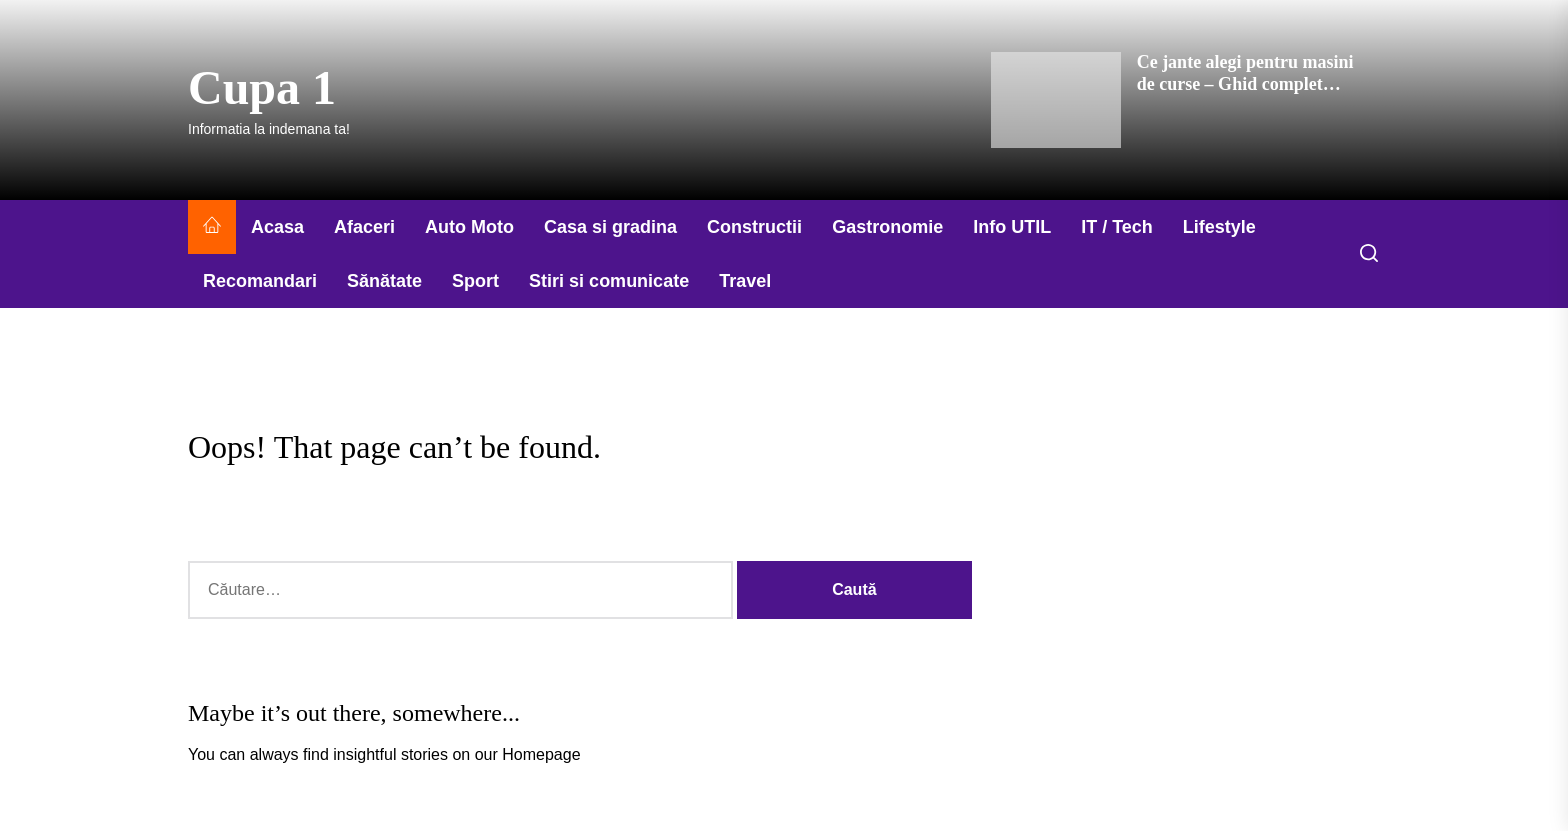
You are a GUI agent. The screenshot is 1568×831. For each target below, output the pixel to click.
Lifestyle (1219, 227)
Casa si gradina (610, 227)
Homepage (541, 754)
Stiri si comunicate (609, 281)
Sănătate (384, 281)
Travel (745, 281)
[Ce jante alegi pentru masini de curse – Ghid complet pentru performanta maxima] (1056, 100)
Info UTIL (1012, 227)
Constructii (754, 227)
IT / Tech (1117, 227)
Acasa (277, 227)
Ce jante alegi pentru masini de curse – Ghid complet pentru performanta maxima (1247, 83)
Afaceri (364, 227)
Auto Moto (469, 227)
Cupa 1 (262, 87)
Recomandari (260, 281)
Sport (475, 281)
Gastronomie (887, 227)
